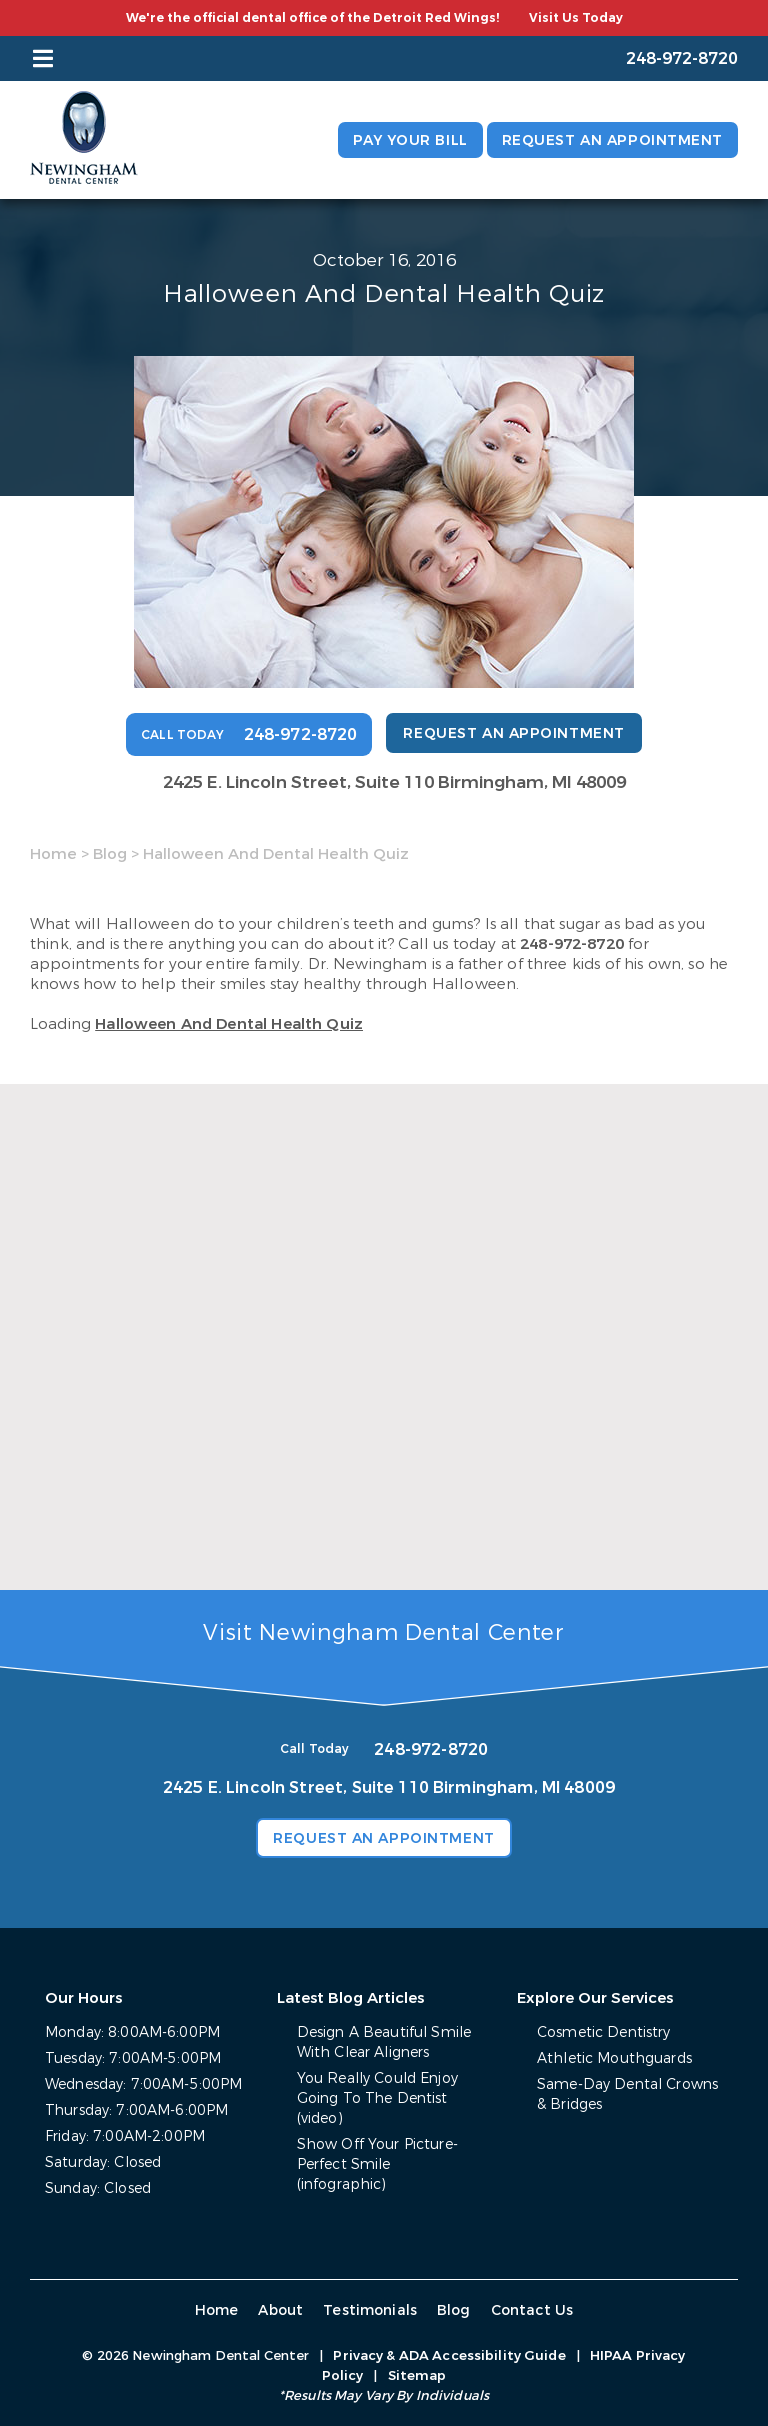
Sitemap (417, 2375)
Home (53, 854)
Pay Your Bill (410, 140)
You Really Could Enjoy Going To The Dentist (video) (377, 2098)
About (280, 2310)
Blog (110, 854)
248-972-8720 (572, 944)
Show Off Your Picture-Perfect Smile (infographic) (377, 2164)
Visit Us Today (576, 18)
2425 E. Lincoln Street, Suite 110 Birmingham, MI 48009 (394, 782)
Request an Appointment (612, 140)
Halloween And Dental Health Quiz (229, 1024)
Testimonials (370, 2310)
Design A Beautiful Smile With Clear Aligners (384, 2042)
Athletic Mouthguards (614, 2058)
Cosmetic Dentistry (604, 2032)
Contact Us (532, 2310)
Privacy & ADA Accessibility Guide (449, 2355)
